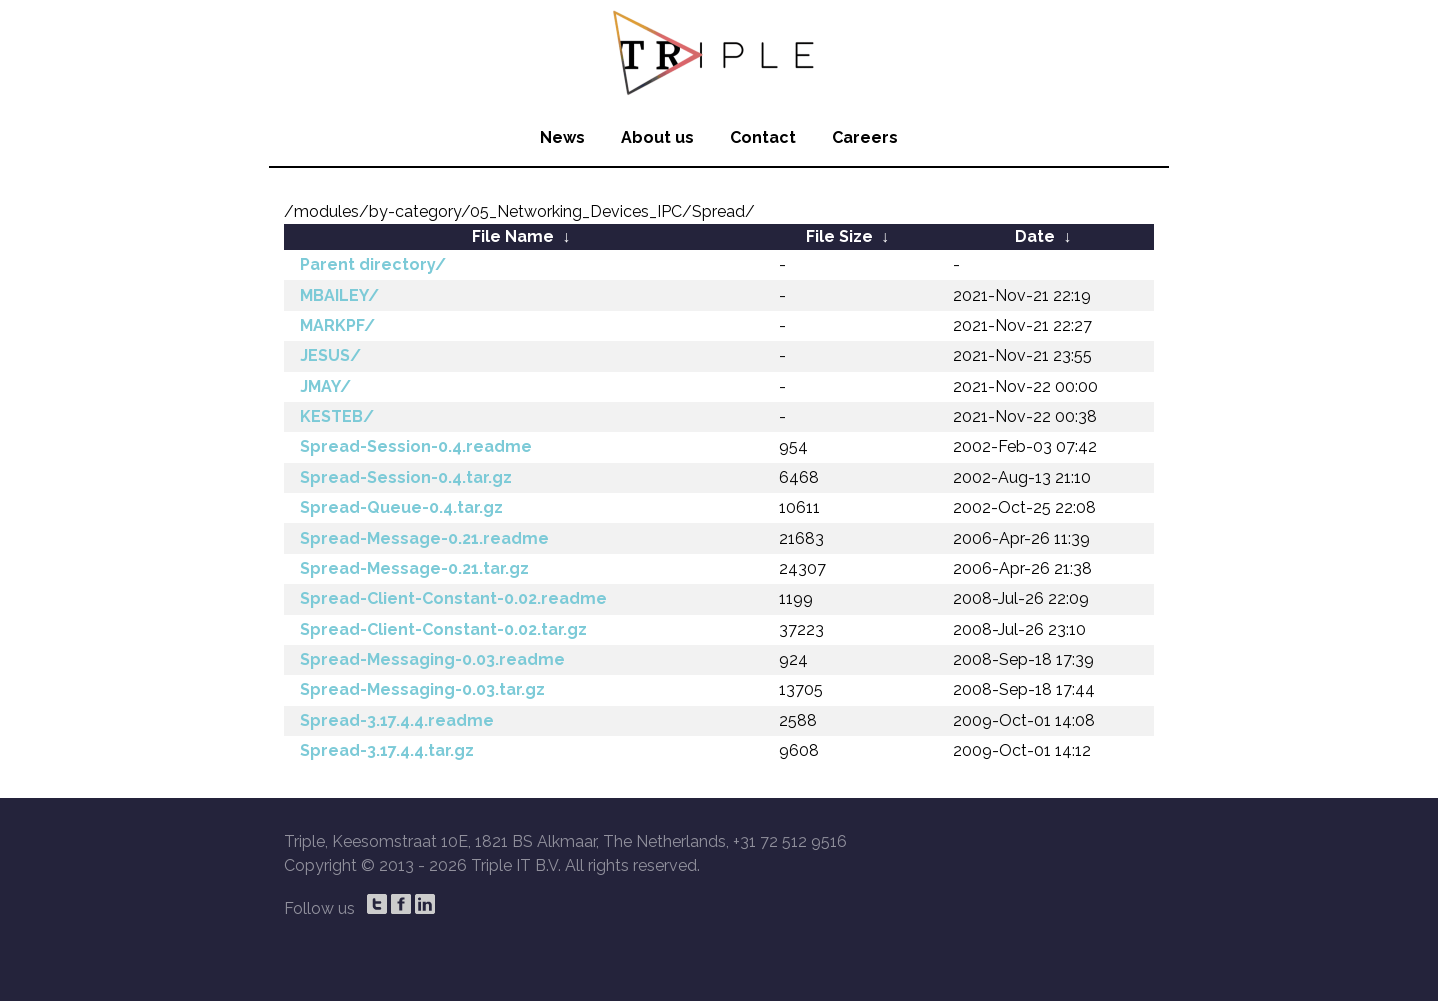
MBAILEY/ (339, 295)
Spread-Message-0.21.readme (424, 538)
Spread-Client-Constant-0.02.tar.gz (443, 629)
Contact (763, 137)
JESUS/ (330, 355)
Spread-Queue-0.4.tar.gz (401, 507)
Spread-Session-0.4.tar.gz (406, 477)
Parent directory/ (373, 264)
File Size (839, 236)
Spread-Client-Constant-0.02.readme (453, 598)
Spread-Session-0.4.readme (416, 446)
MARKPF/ (337, 325)
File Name (513, 236)
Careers (865, 137)
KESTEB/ (337, 416)
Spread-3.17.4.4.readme (397, 720)
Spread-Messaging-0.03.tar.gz (422, 689)
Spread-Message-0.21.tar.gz (414, 568)
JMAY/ (325, 386)
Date (1035, 236)
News (562, 137)
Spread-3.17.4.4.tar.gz (387, 750)
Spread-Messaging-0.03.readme (432, 659)
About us (657, 137)
